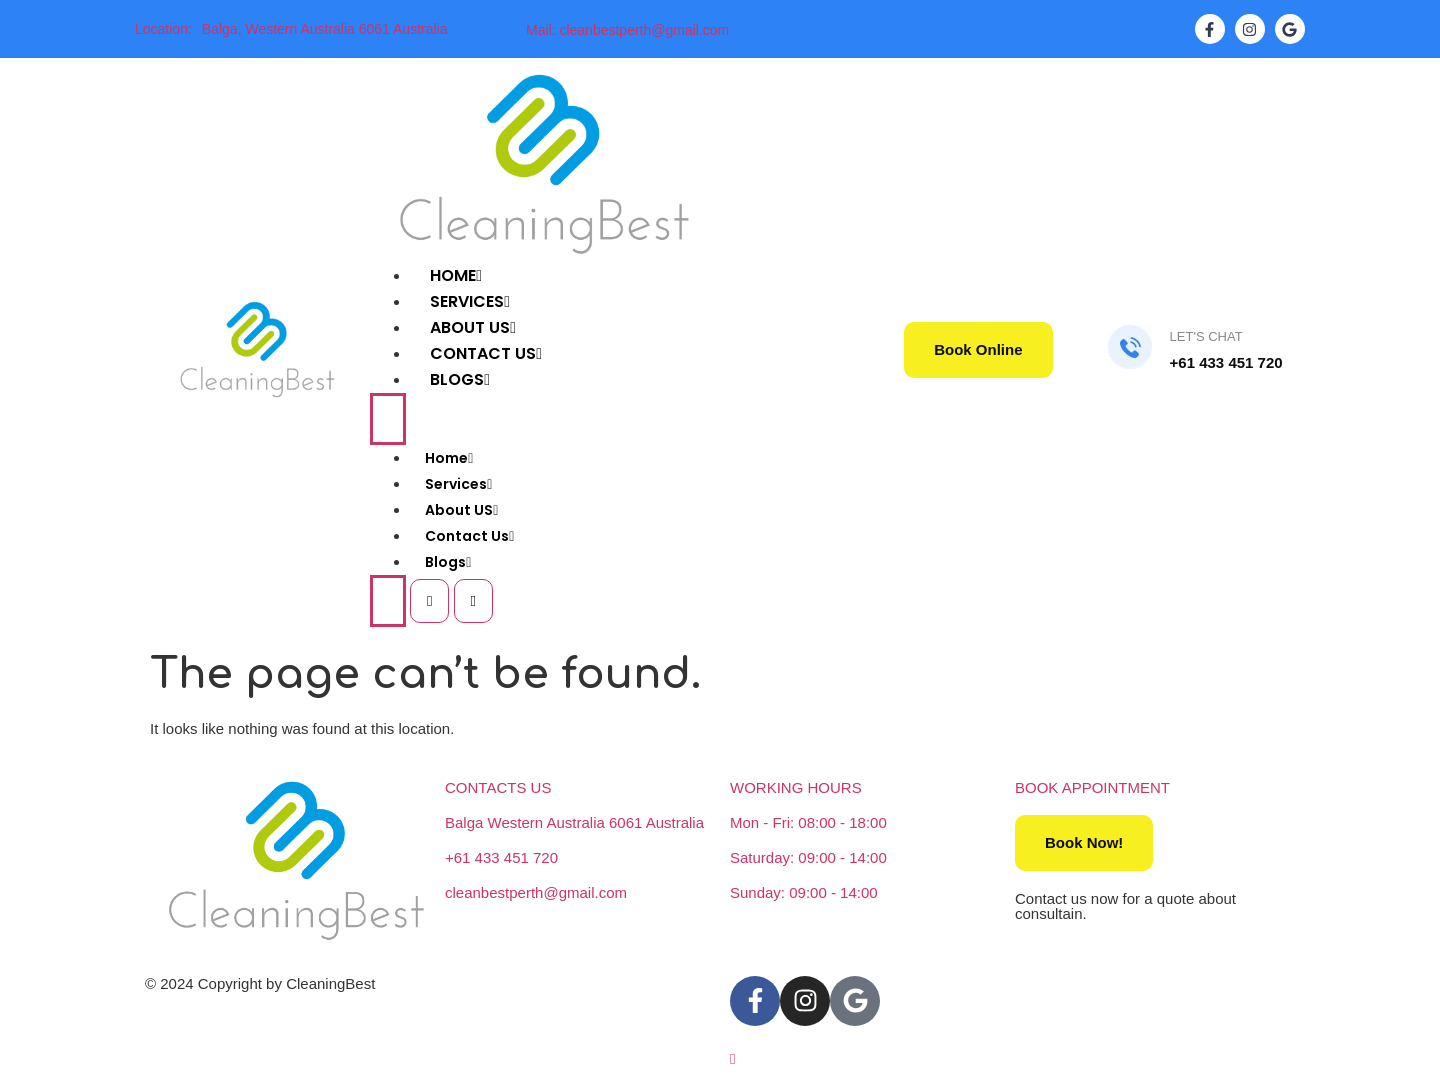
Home (449, 458)
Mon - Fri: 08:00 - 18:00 (808, 822)
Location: (163, 29)
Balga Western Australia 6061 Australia (574, 822)
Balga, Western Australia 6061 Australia (325, 29)
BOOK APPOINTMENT (1092, 787)
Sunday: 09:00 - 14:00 (804, 892)
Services (458, 484)
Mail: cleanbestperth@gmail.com (627, 30)
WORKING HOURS (796, 787)
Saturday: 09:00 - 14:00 (808, 857)
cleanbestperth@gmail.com (536, 892)
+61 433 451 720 (501, 857)
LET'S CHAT (1206, 336)
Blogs (460, 379)
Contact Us (469, 536)
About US (461, 510)
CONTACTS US (498, 787)
